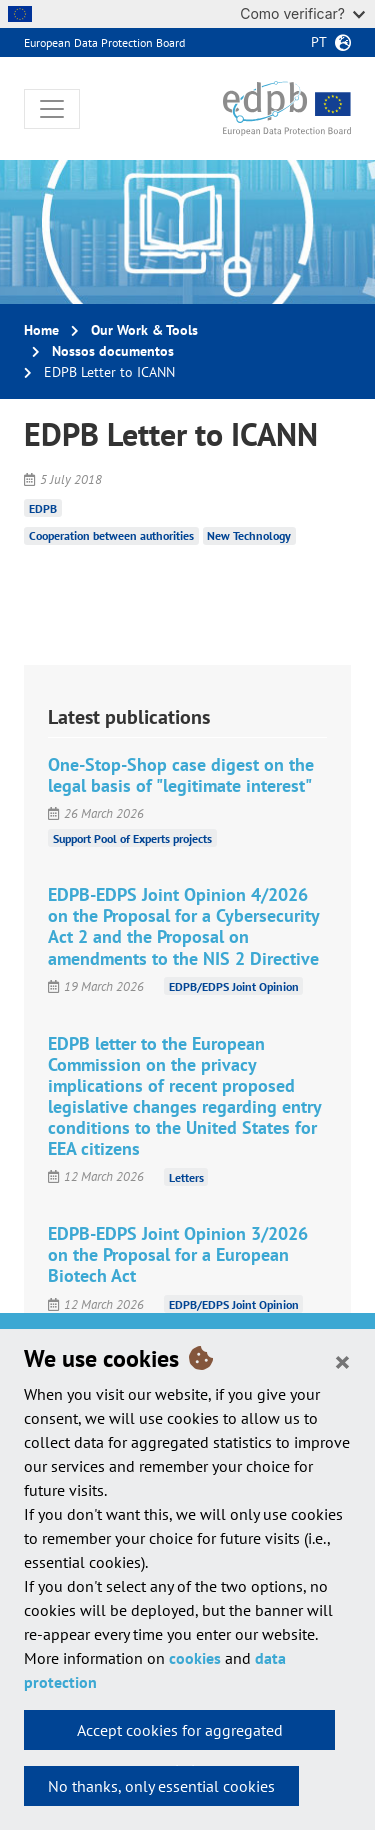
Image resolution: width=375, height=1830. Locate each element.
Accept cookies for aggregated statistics (180, 1735)
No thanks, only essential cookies (161, 1786)
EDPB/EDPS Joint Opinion (234, 986)
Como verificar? (302, 13)
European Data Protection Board (104, 42)
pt (319, 42)
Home (41, 330)
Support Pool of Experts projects (132, 837)
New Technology (249, 535)
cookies (195, 1658)
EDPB (43, 507)
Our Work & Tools (144, 330)
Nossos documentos (113, 351)
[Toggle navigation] (52, 109)
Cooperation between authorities (111, 535)
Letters (186, 1176)
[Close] (342, 1361)
